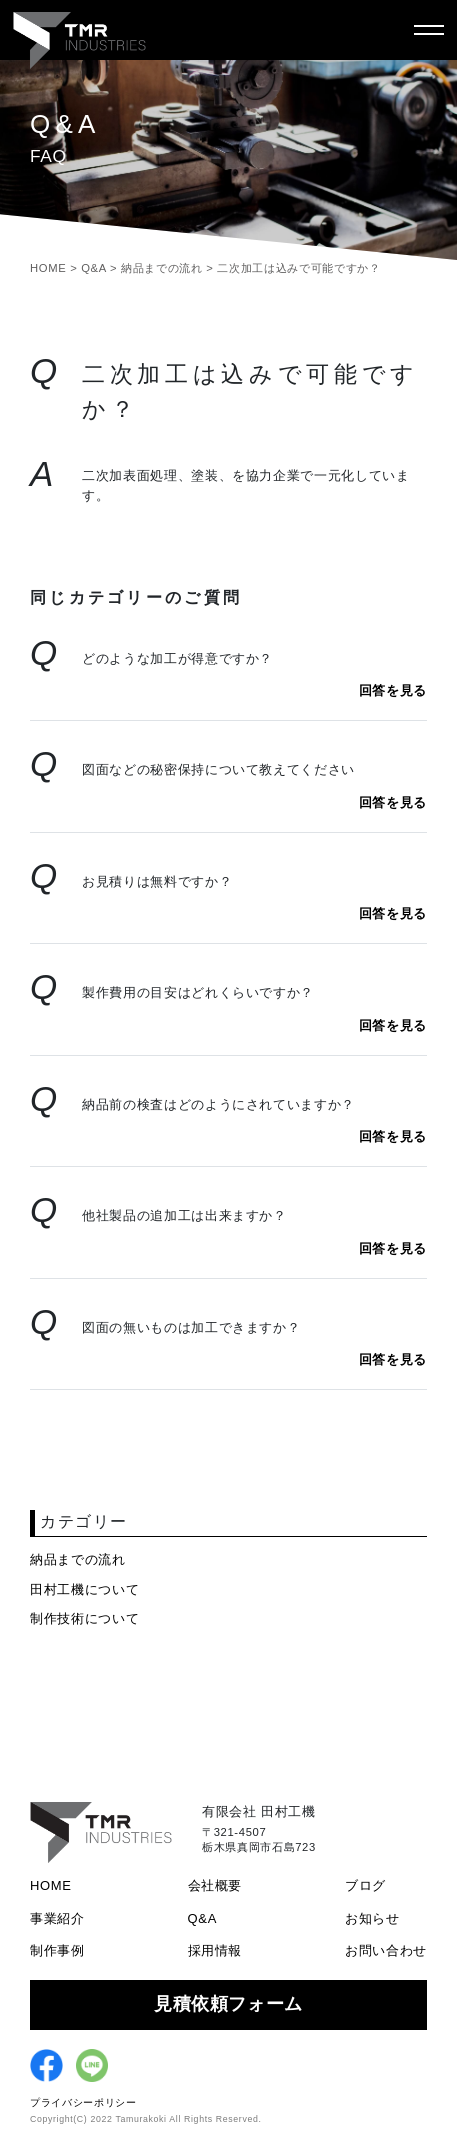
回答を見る (393, 690)
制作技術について (84, 1618)
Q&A (202, 1918)
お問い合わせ (386, 1950)
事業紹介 (57, 1918)
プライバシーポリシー (83, 2102)
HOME (51, 1885)
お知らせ (372, 1918)
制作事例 (57, 1950)
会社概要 (215, 1885)
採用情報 (215, 1950)
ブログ (365, 1885)
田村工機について (84, 1589)
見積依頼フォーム (228, 2004)
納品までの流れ (78, 1559)
